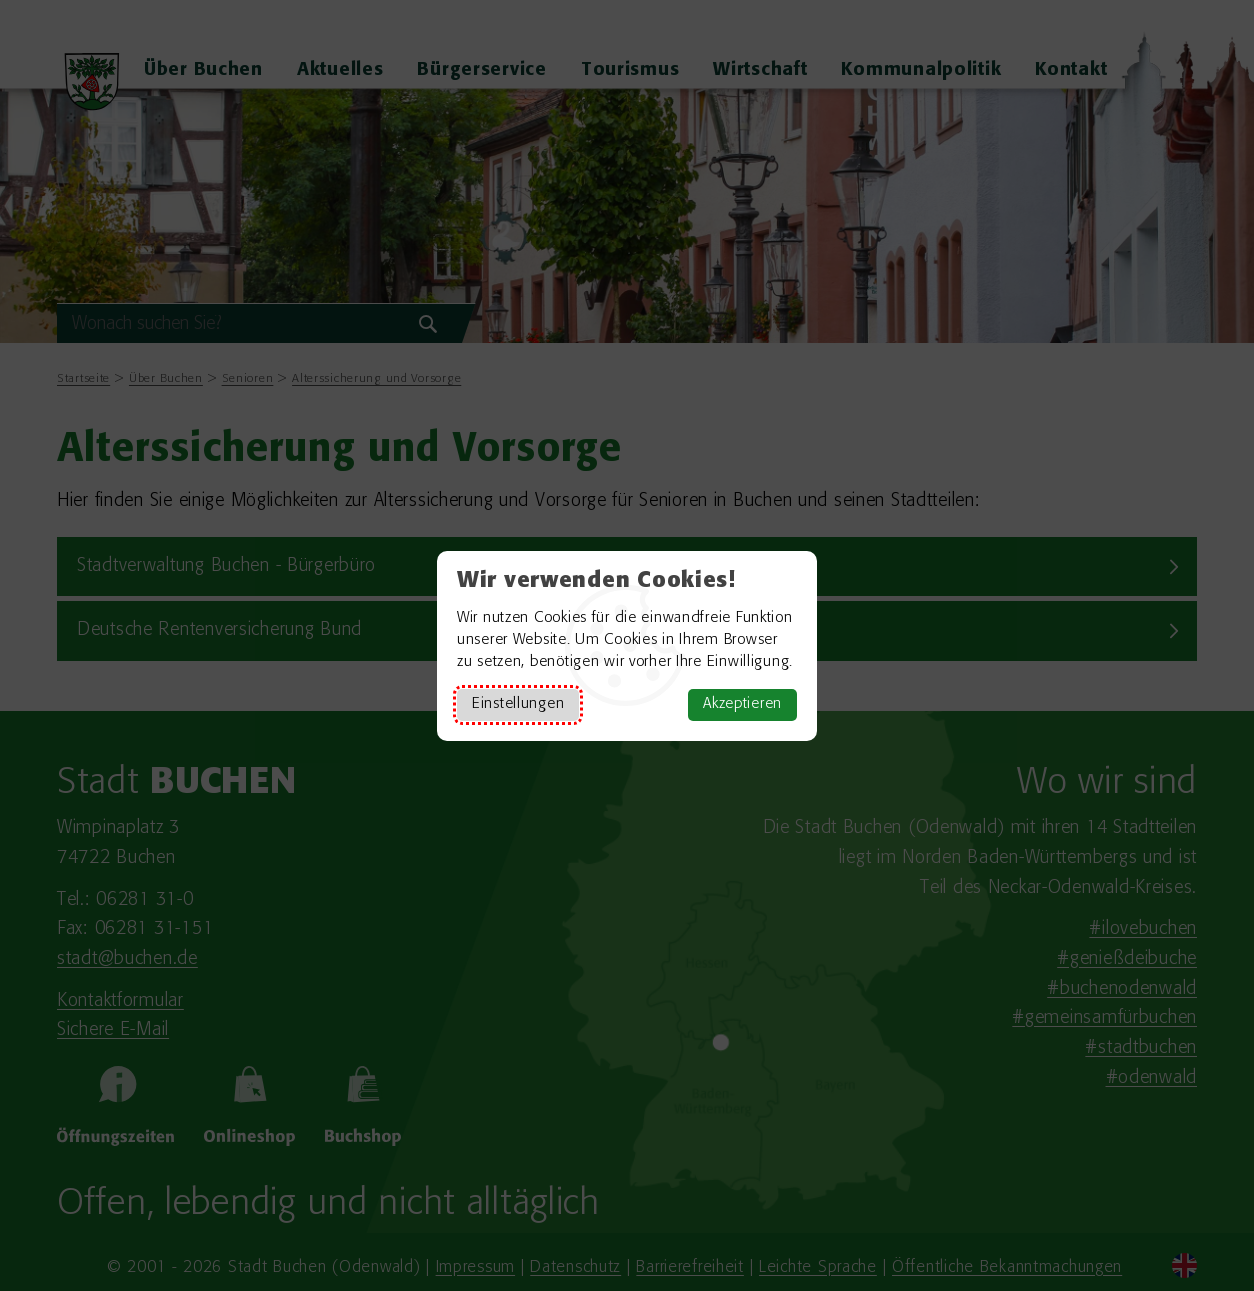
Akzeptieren (742, 704)
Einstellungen (518, 704)
